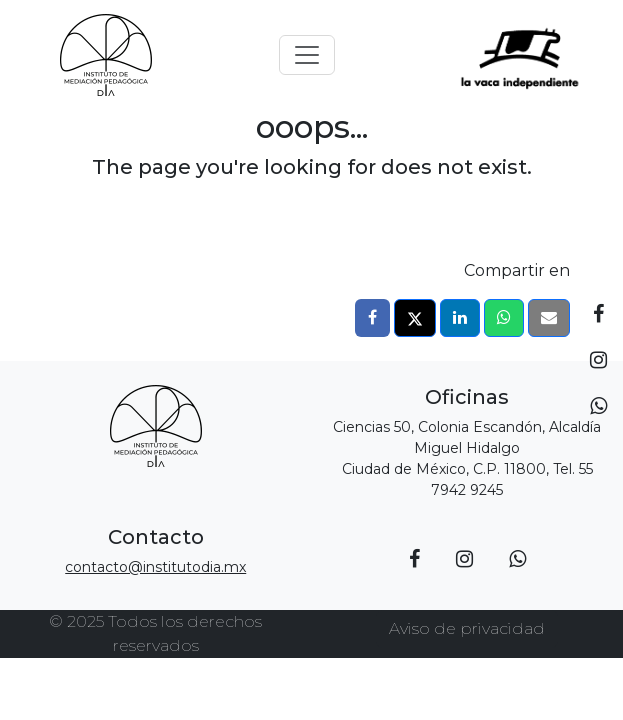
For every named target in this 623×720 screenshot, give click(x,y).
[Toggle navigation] (307, 55)
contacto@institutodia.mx (155, 567)
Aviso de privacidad (467, 628)
